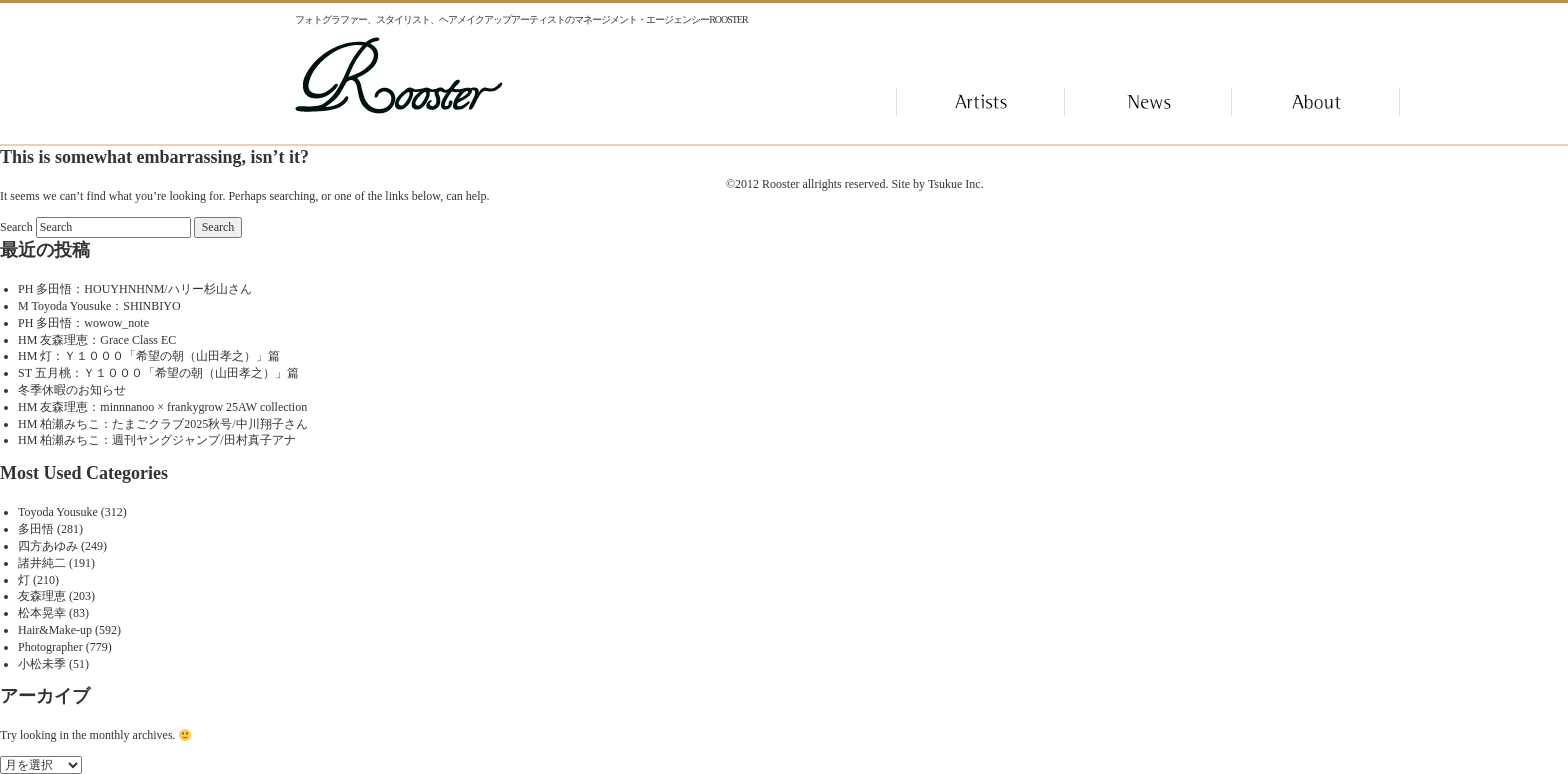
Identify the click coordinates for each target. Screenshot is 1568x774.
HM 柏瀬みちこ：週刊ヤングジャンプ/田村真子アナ (157, 440)
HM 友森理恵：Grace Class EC (97, 340)
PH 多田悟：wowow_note (83, 323)
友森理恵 (42, 596)
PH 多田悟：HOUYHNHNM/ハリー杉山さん (135, 289)
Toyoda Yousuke (58, 512)
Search (16, 227)
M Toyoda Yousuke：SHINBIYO (99, 306)
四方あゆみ (48, 546)
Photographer (50, 647)
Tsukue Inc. (956, 184)
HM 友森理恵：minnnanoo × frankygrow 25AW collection (162, 407)
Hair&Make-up (55, 630)
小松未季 (42, 664)
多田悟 (36, 529)
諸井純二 (42, 563)
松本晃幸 (42, 613)
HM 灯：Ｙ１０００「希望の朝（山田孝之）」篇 (149, 356)
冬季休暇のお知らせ (72, 390)
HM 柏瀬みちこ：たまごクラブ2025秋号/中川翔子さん (163, 424)
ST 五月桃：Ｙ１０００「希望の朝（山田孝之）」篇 (158, 373)
